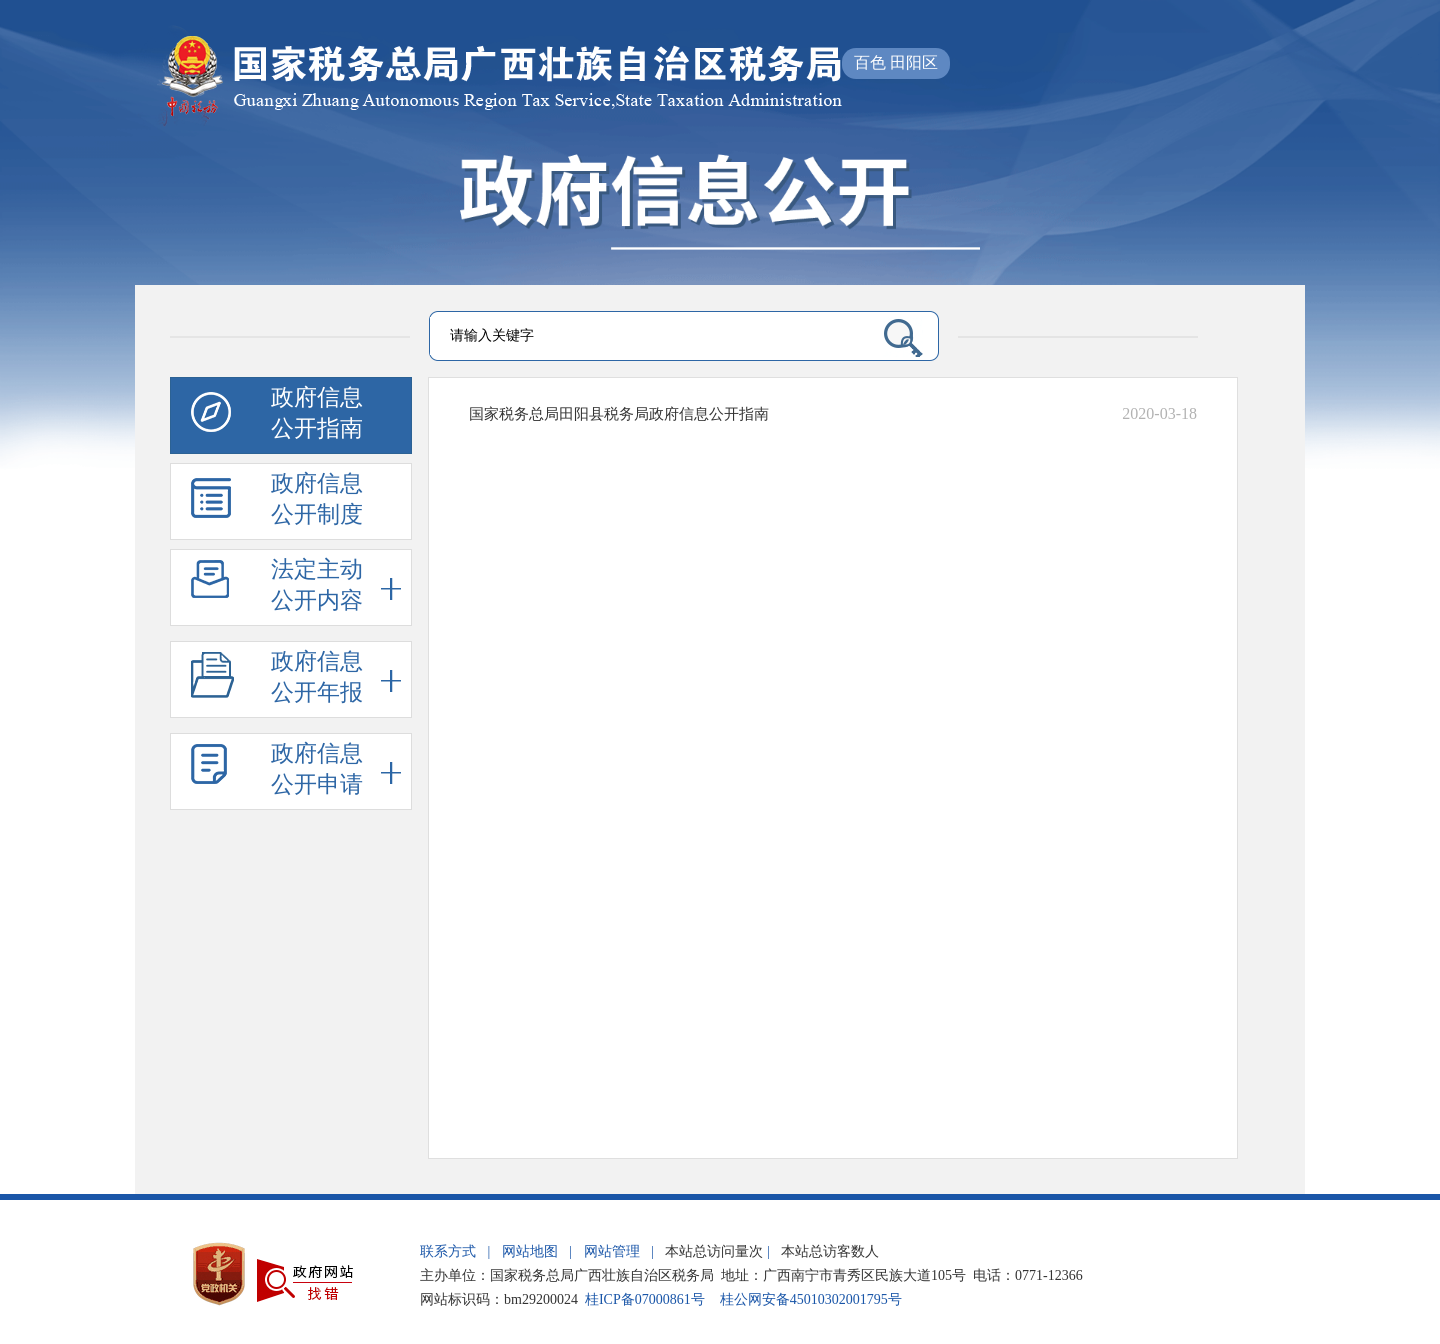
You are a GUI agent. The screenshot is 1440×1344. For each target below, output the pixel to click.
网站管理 (612, 1251)
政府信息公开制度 (277, 502)
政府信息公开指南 (277, 416)
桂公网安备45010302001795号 (811, 1299)
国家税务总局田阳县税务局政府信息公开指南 (619, 414)
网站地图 (530, 1251)
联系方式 (448, 1251)
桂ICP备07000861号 (645, 1299)
